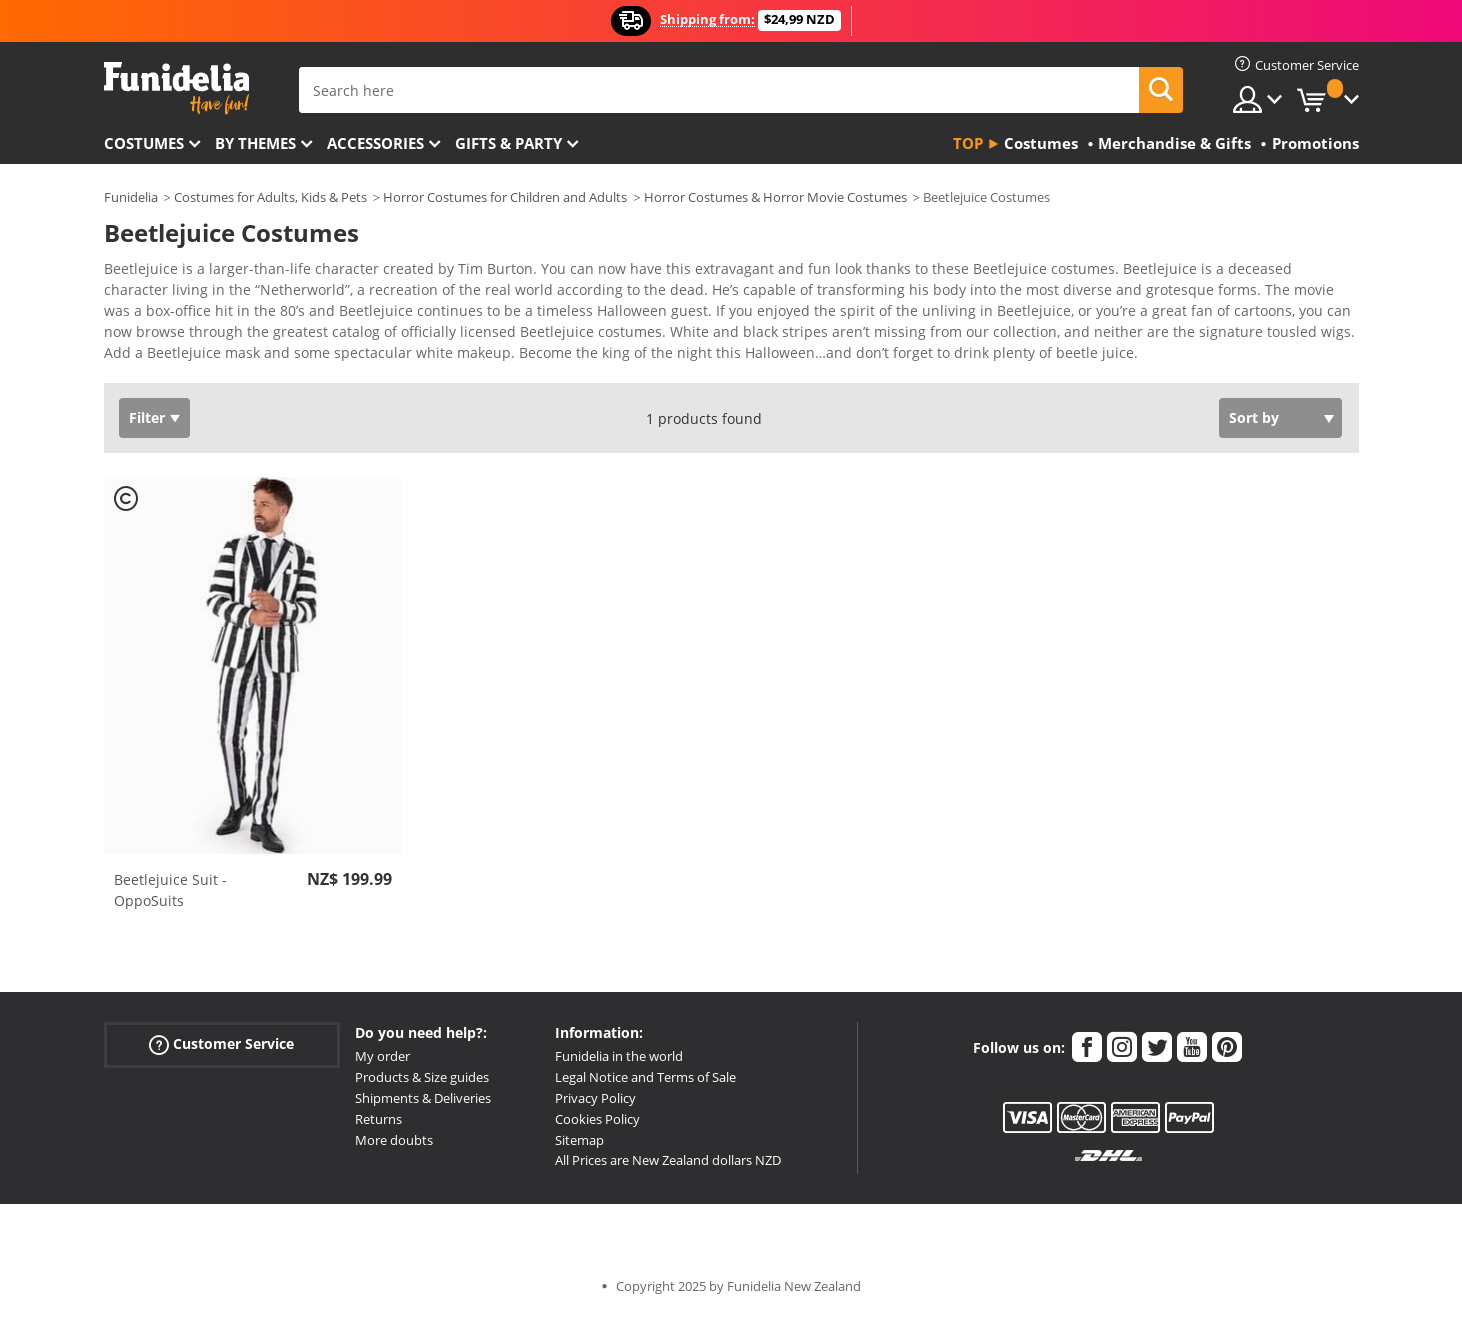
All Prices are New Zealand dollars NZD (668, 1160)
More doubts (394, 1140)
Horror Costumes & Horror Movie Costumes (775, 197)
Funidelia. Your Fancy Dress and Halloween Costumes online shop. (176, 88)
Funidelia (131, 197)
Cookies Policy (597, 1119)
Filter (147, 417)
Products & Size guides (422, 1077)
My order (382, 1056)
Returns (378, 1119)
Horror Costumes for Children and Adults (505, 197)
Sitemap (579, 1140)
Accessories (375, 143)
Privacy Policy (595, 1098)
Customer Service (221, 1044)
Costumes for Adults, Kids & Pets (270, 197)
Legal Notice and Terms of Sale (645, 1077)
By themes (255, 143)
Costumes (144, 143)
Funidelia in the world (619, 1056)
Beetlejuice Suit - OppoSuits (170, 890)
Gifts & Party (508, 143)
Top (968, 143)
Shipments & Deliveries (423, 1098)
